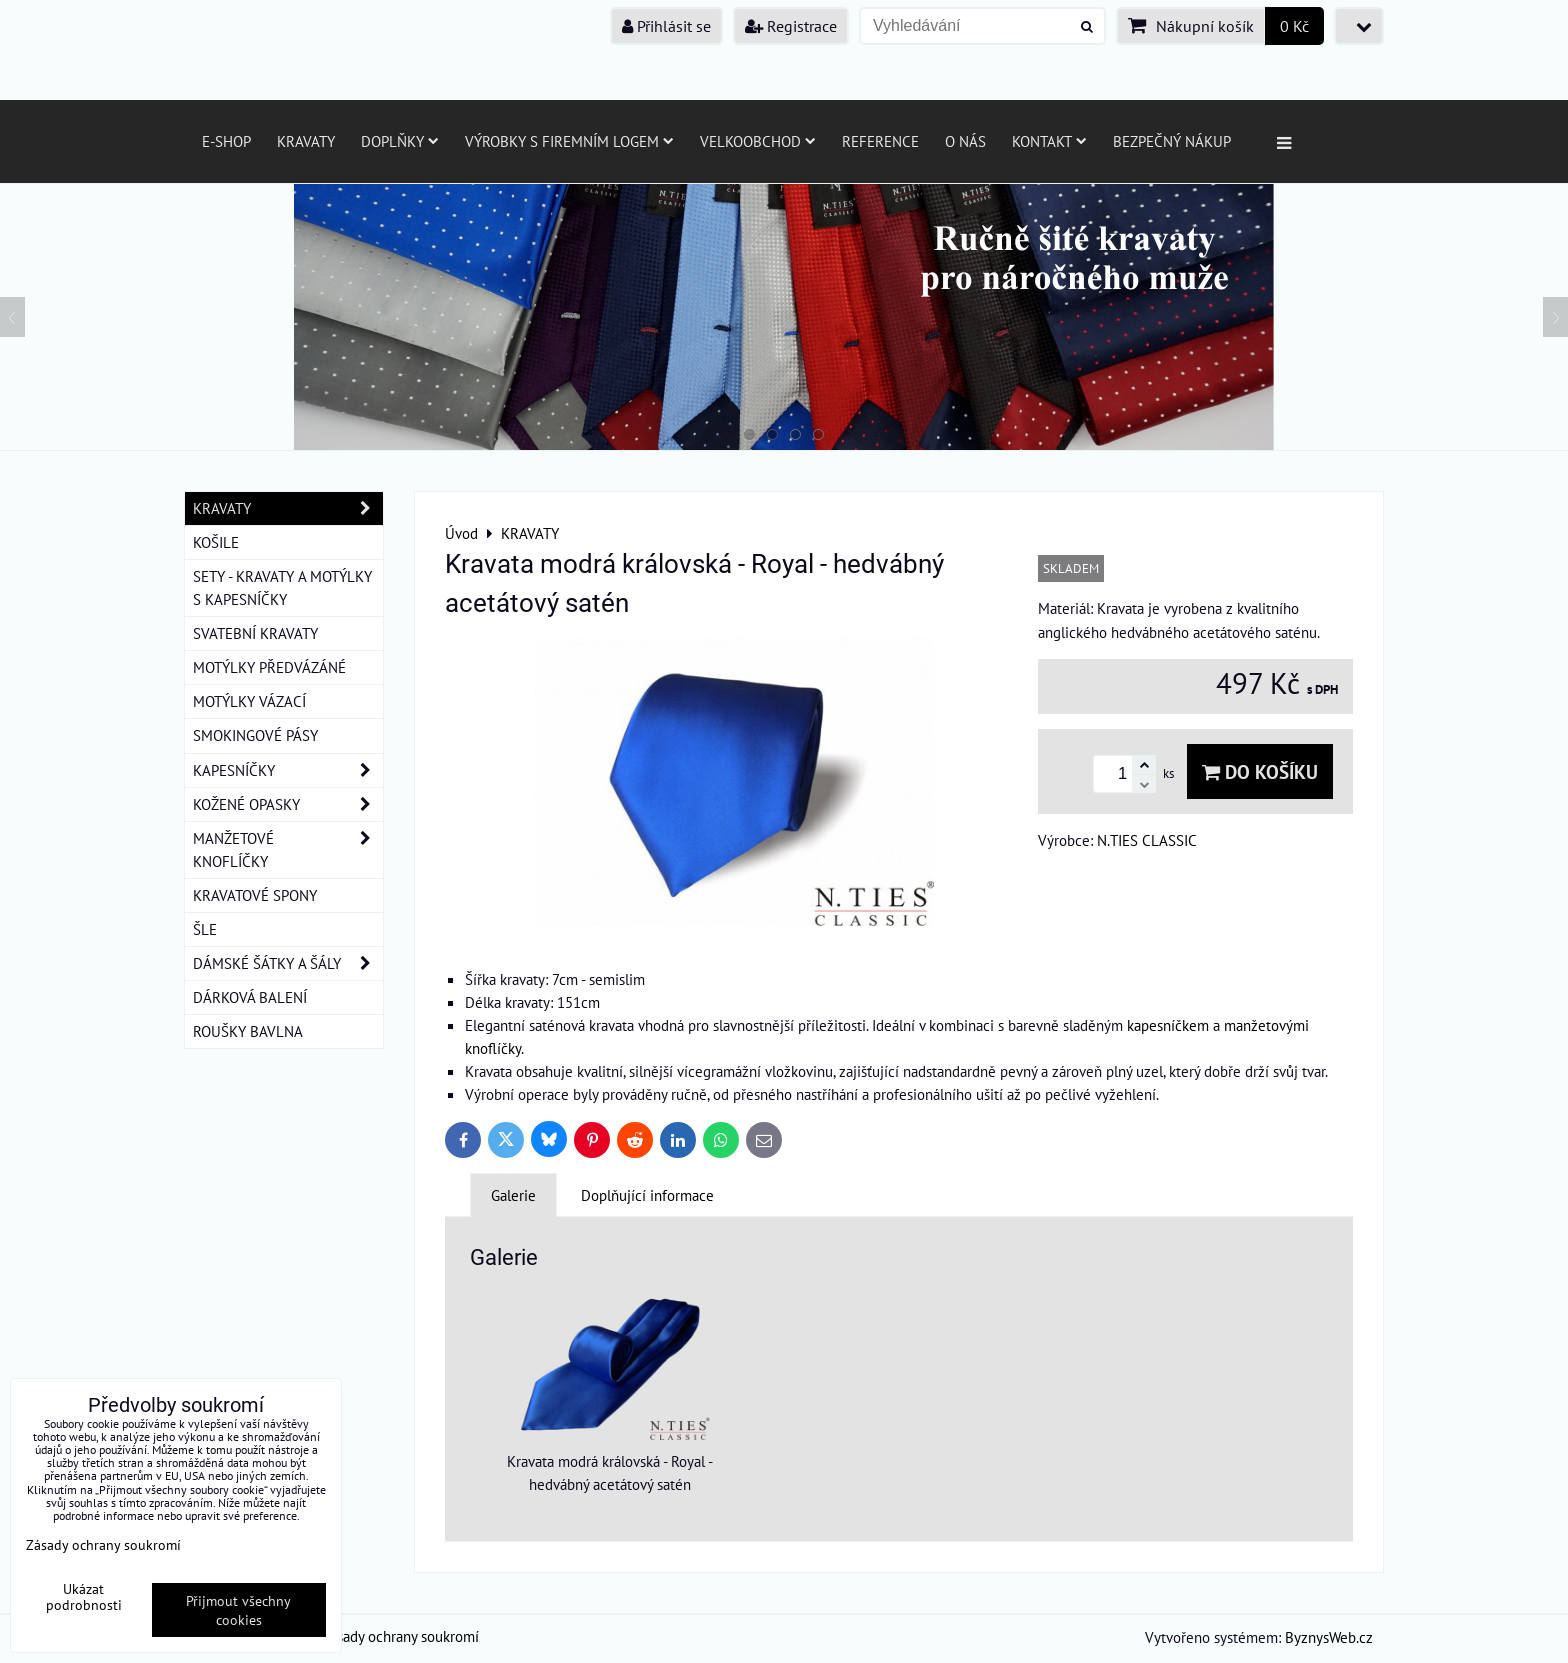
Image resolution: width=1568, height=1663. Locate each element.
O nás (965, 141)
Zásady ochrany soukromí (400, 1636)
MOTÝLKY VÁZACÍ (249, 701)
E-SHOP (226, 141)
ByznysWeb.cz (1329, 1637)
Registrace (791, 26)
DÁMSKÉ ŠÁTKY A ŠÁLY (288, 963)
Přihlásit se (666, 26)
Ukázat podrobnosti (84, 1597)
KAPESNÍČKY (288, 770)
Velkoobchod (758, 141)
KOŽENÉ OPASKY (288, 804)
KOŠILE (216, 542)
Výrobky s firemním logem (569, 141)
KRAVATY (288, 508)
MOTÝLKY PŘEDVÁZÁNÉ (269, 667)
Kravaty (306, 141)
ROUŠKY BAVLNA (248, 1031)
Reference (880, 141)
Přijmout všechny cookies (238, 1610)
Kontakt (1049, 141)
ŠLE (205, 929)
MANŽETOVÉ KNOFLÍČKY (288, 850)
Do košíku (1260, 771)
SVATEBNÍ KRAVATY (255, 633)
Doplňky (400, 141)
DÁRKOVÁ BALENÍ (250, 997)
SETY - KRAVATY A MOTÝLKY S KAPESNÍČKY (282, 587)
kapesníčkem (1168, 1025)
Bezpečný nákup (1172, 141)
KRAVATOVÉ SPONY (255, 895)
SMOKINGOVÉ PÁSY (255, 735)
